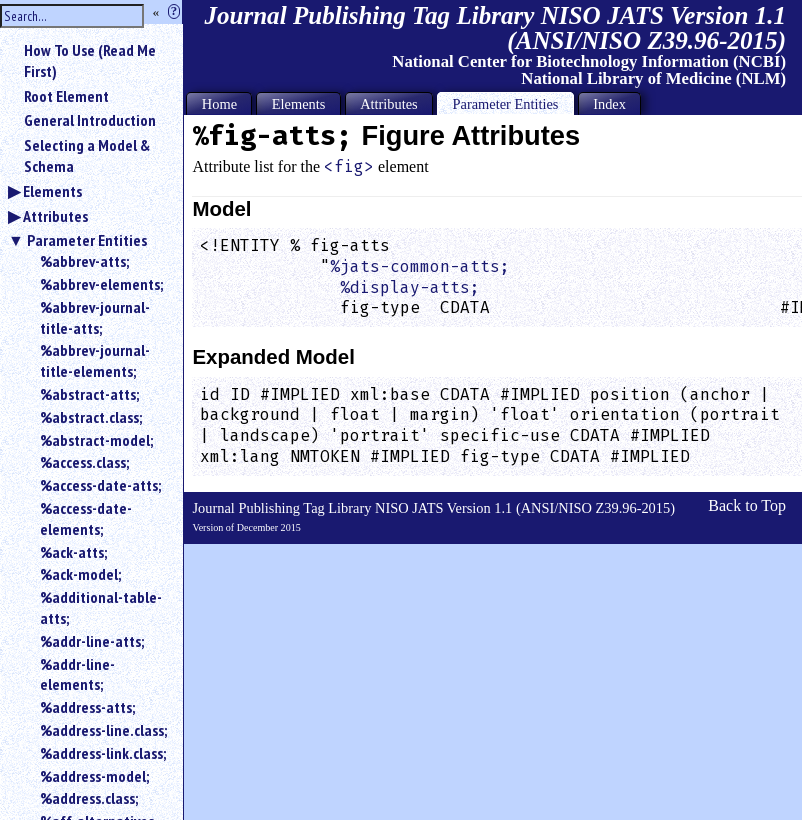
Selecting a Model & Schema (87, 155)
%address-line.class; (103, 730)
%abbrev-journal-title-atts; (95, 317)
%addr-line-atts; (92, 641)
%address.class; (89, 798)
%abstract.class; (91, 417)
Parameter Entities (87, 240)
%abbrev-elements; (101, 284)
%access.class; (84, 462)
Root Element (66, 96)
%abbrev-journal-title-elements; (95, 360)
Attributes (55, 216)
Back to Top (747, 505)
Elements (52, 191)
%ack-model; (80, 574)
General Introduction (90, 120)
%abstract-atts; (89, 394)
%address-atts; (87, 707)
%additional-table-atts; (101, 607)
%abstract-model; (96, 440)
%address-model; (94, 776)
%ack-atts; (73, 552)
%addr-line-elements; (77, 674)
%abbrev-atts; (84, 261)
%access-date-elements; (86, 518)
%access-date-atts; (100, 485)
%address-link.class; (103, 753)
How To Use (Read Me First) (90, 60)
